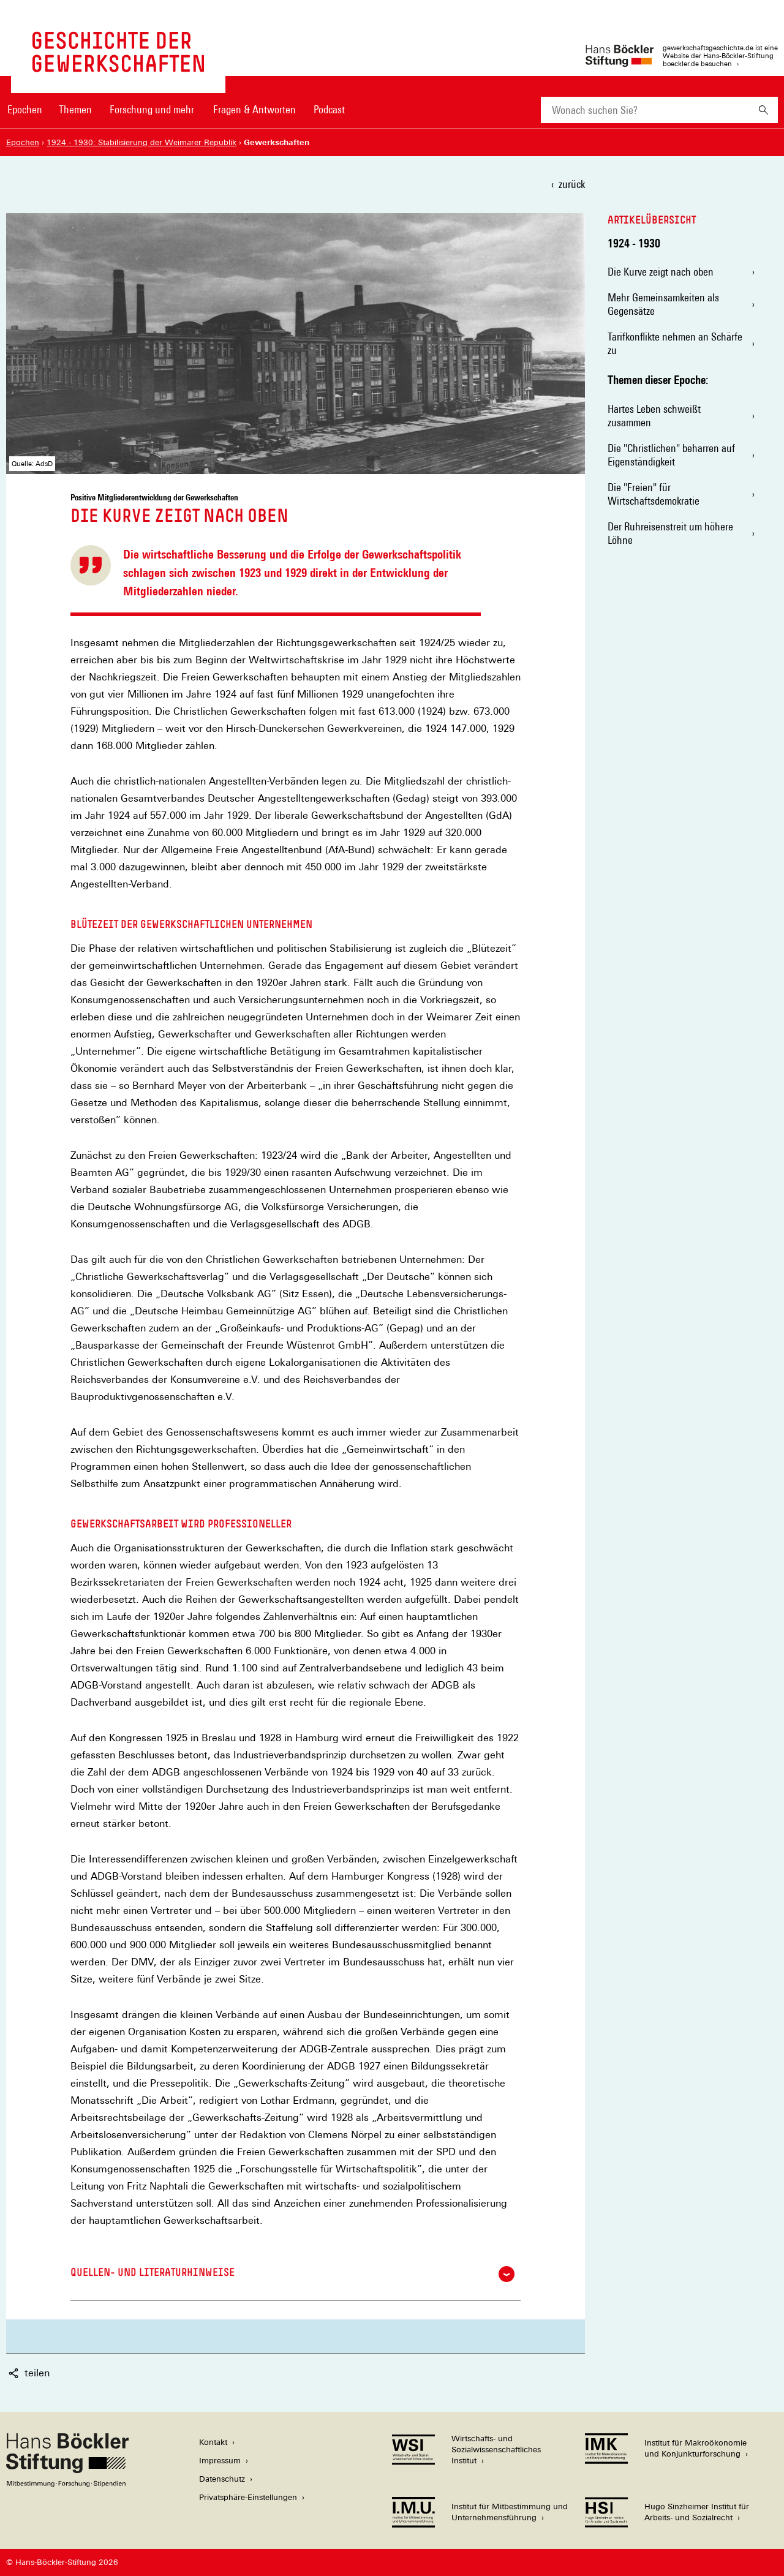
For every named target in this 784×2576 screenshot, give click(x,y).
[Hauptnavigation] (175, 110)
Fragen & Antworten (254, 109)
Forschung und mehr (152, 109)
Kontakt (213, 2442)
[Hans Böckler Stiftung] (67, 2484)
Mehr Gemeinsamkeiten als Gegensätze (663, 304)
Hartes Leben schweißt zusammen (654, 415)
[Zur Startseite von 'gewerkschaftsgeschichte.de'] (118, 66)
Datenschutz (222, 2479)
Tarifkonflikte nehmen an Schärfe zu (675, 343)
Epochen (24, 109)
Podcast (329, 109)
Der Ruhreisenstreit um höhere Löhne (670, 533)
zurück (572, 184)
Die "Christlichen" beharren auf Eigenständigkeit (671, 455)
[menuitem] (24, 118)
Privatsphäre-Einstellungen (248, 2497)
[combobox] (645, 110)
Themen (75, 109)
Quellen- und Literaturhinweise (292, 2274)
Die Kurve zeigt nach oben (661, 271)
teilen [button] (29, 2373)
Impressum (220, 2460)
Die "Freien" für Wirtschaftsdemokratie (653, 494)
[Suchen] (763, 110)
